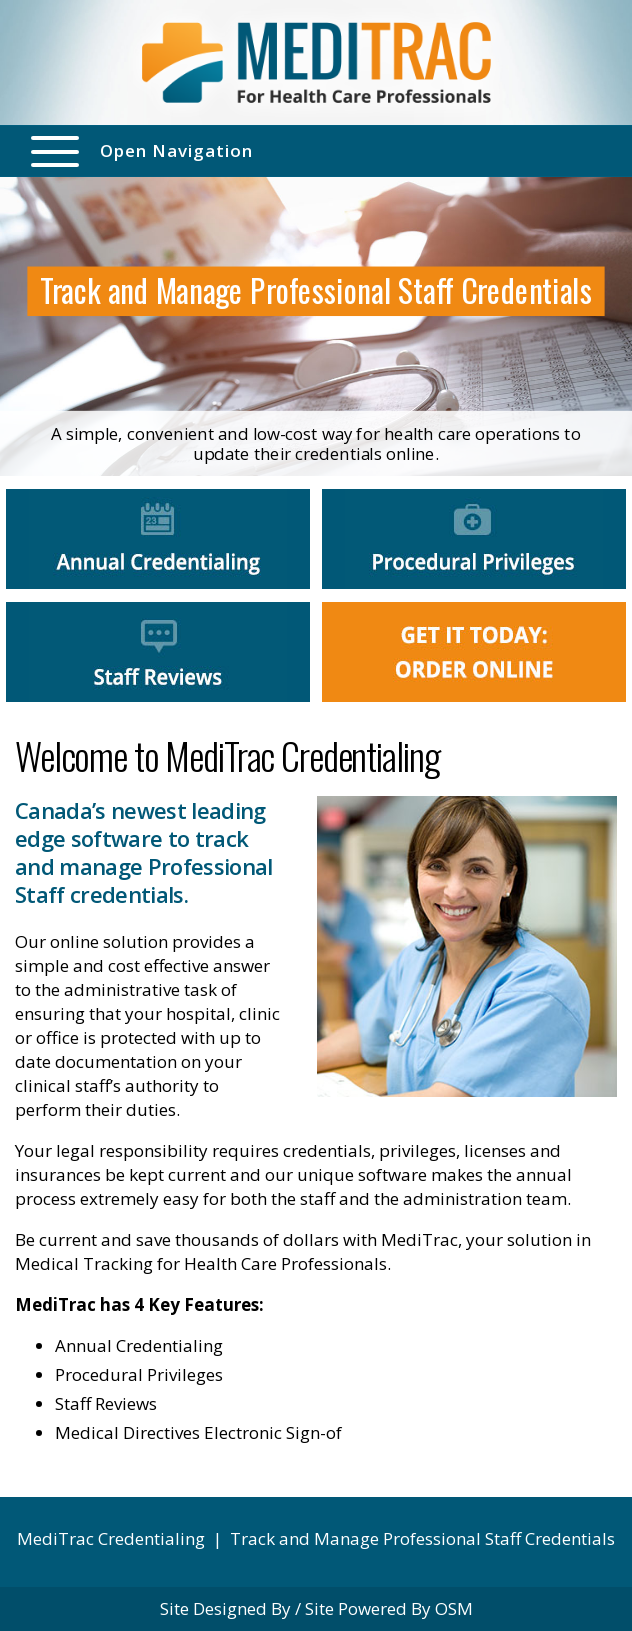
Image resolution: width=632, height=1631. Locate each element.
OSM (454, 1608)
